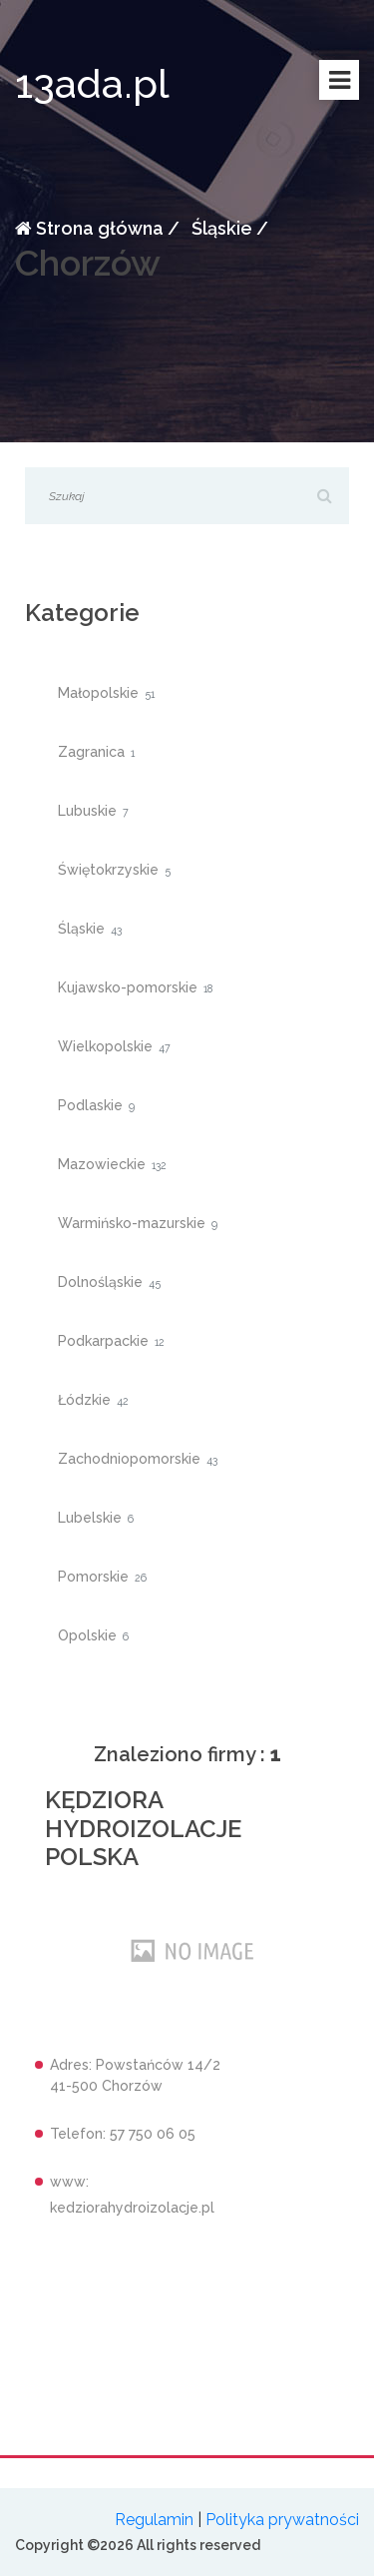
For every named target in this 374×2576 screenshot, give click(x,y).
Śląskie (219, 228)
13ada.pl (92, 83)
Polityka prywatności (282, 2519)
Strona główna (89, 228)
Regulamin (154, 2519)
